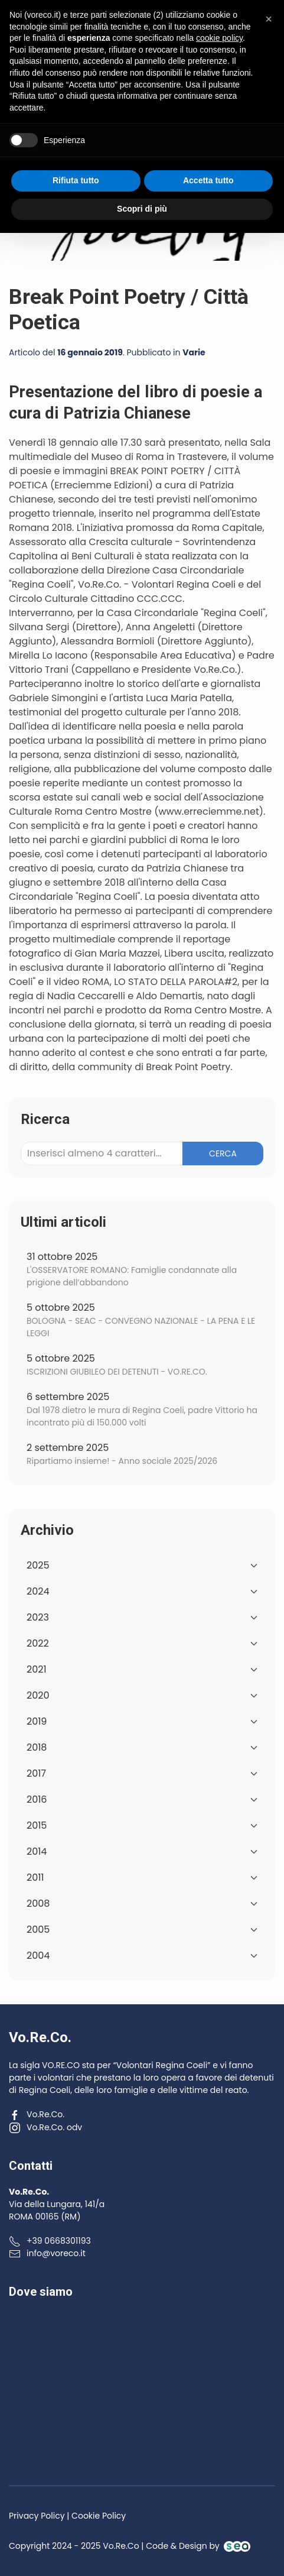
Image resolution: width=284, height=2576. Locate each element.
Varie (193, 352)
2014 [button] (142, 1851)
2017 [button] (142, 1773)
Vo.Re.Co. (36, 2114)
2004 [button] (142, 1955)
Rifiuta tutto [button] (76, 2524)
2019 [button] (142, 1721)
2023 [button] (142, 1617)
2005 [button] (142, 1929)
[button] (267, 36)
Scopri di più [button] (142, 2551)
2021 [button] (142, 1669)
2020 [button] (142, 1695)
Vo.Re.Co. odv (45, 2127)
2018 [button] (142, 1747)
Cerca (223, 1153)
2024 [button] (142, 1591)
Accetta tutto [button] (208, 2524)
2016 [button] (142, 1799)
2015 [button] (142, 1825)
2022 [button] (142, 1643)
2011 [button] (142, 1877)
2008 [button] (142, 1903)
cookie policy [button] (219, 2381)
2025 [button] (142, 1565)
